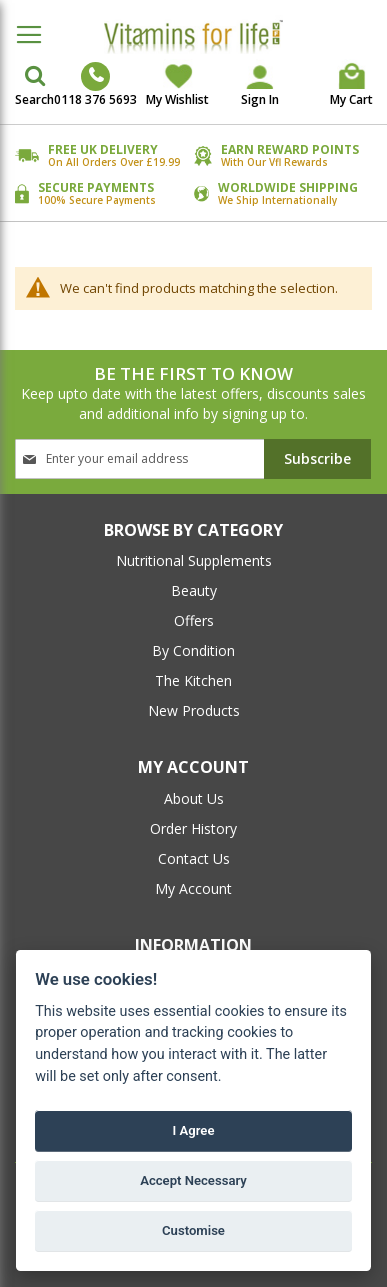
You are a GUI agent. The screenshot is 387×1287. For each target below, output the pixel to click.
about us (194, 798)
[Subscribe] (317, 459)
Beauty (194, 590)
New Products (194, 710)
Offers (194, 620)
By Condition (193, 650)
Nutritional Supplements (194, 560)
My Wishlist (177, 99)
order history (193, 828)
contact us (194, 858)
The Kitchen (193, 680)
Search (34, 99)
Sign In (260, 99)
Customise (193, 1230)
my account (193, 888)
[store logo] (193, 37)
